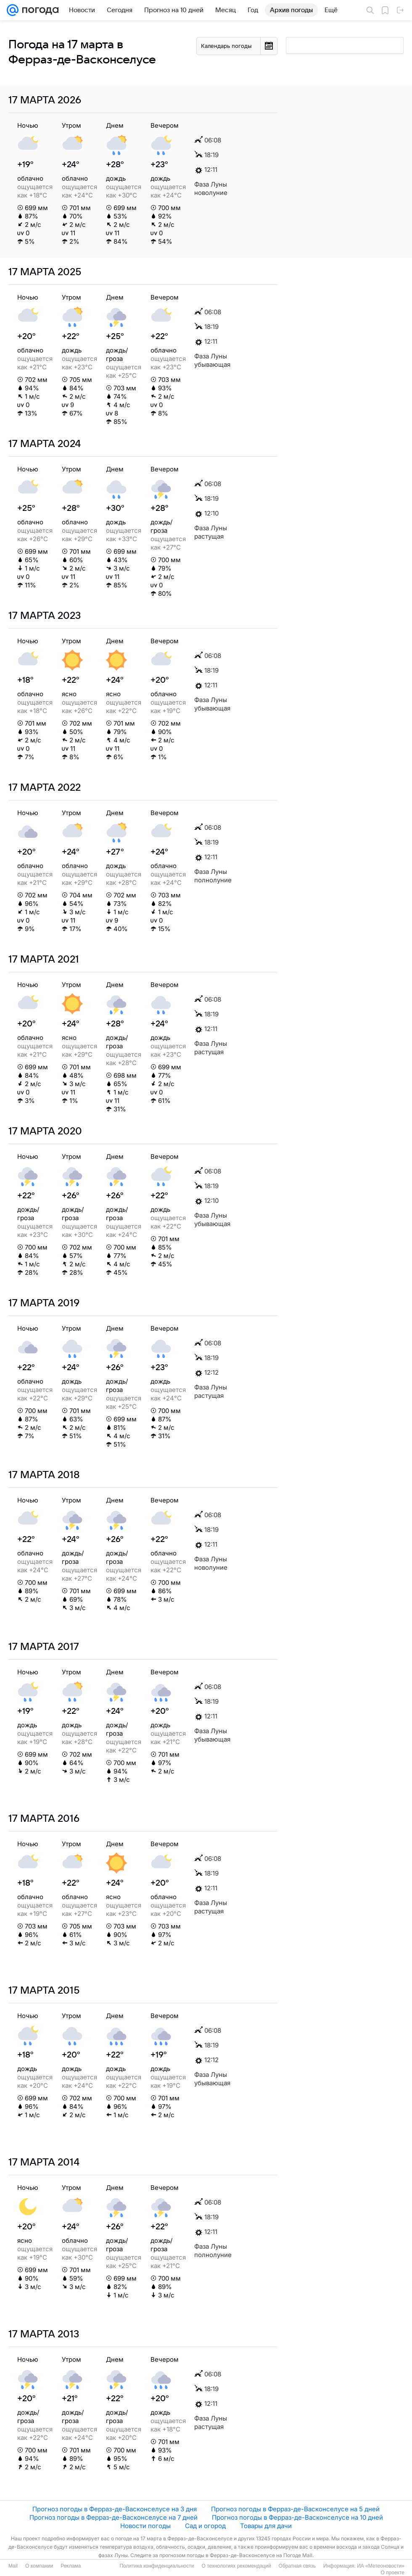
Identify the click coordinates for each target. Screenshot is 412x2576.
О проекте (392, 2573)
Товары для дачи (266, 2526)
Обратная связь (297, 2566)
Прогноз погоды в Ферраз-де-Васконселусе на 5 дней (295, 2509)
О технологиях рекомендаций (236, 2566)
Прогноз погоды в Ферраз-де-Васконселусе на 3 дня (114, 2509)
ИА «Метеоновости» (380, 2566)
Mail (13, 2566)
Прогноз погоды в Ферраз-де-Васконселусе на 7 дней (113, 2517)
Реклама (71, 2566)
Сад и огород (205, 2526)
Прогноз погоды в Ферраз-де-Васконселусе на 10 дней (297, 2517)
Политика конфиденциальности (156, 2566)
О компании (39, 2566)
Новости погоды (145, 2526)
